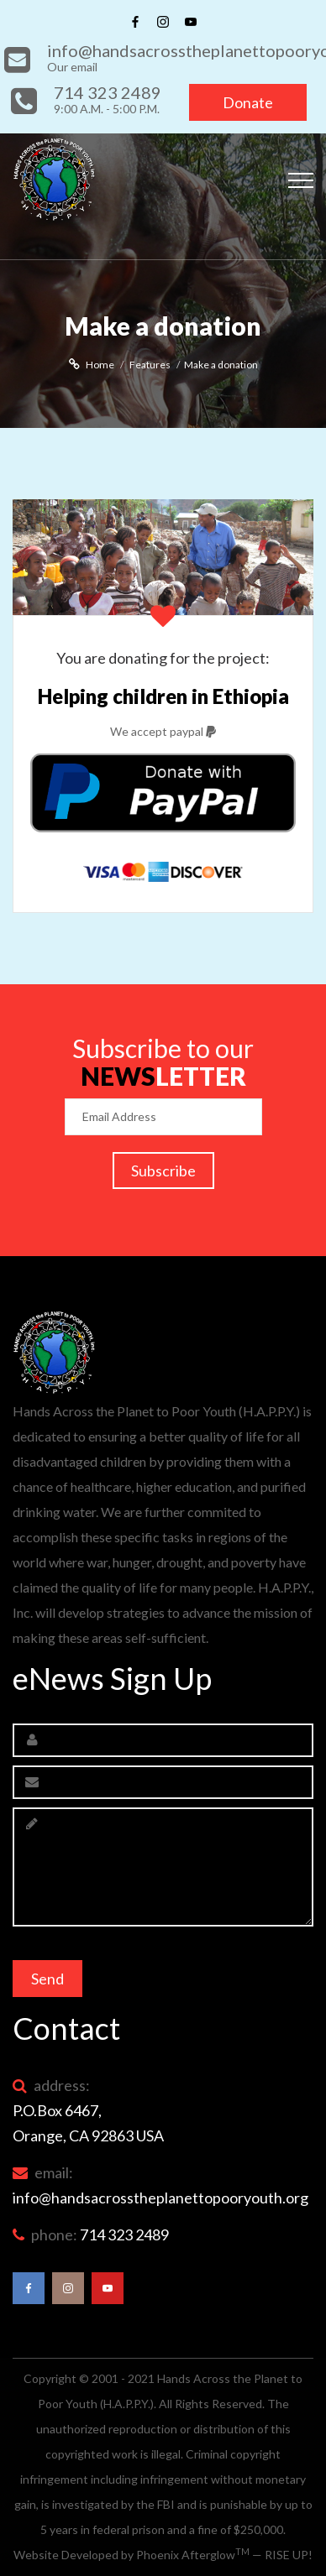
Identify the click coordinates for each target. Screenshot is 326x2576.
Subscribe (163, 1170)
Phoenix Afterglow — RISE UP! (224, 2554)
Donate (248, 102)
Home (100, 364)
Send (47, 1978)
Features (150, 364)
